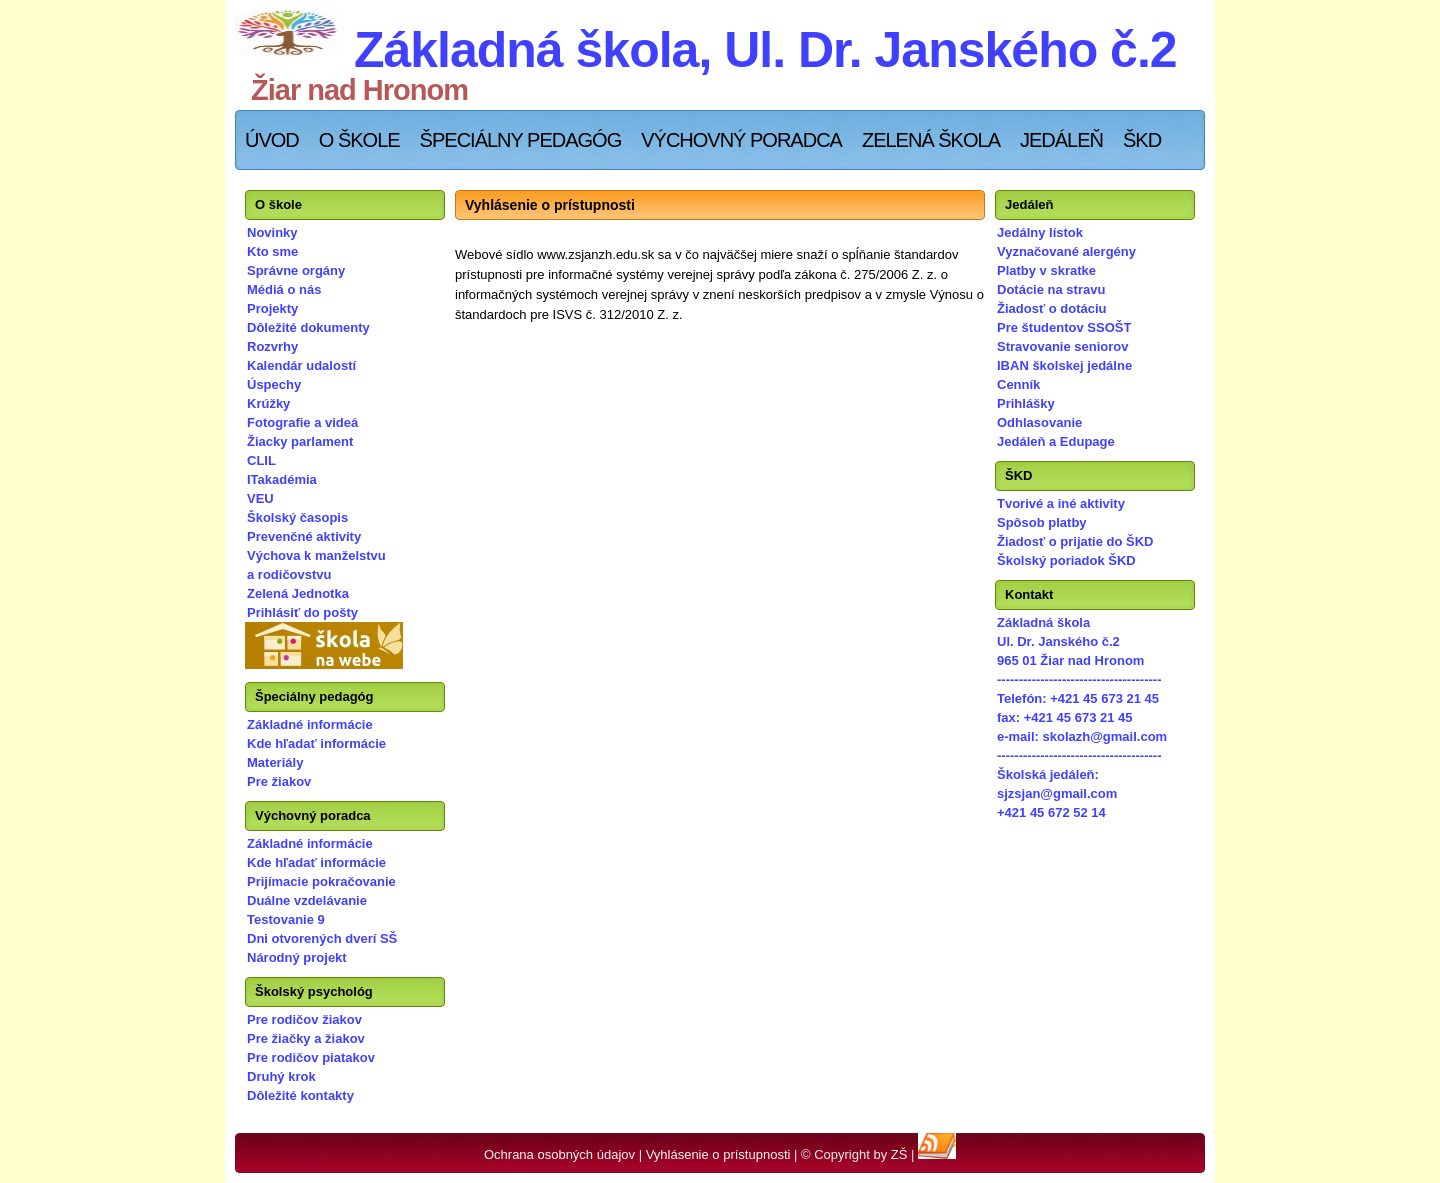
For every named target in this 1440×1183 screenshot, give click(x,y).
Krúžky (268, 403)
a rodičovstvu (289, 574)
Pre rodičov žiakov (304, 1019)
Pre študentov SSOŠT (1064, 327)
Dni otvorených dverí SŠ (322, 938)
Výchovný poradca (741, 140)
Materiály (275, 762)
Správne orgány (296, 270)
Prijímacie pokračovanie (321, 881)
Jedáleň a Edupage (1056, 441)
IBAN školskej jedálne (1064, 365)
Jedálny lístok (1040, 232)
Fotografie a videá (302, 422)
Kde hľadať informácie (316, 743)
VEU (260, 498)
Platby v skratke (1046, 270)
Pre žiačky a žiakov (306, 1038)
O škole (359, 140)
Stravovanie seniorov (1063, 346)
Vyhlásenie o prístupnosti (718, 1154)
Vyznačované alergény (1066, 251)
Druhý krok (281, 1076)
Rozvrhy (272, 346)
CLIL (261, 460)
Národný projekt (297, 957)
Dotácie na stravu (1051, 289)
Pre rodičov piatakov (311, 1057)
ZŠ (899, 1154)
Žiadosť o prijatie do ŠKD (1075, 541)
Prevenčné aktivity (304, 536)
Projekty (272, 308)
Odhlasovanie (1039, 422)
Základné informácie (310, 724)
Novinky (272, 232)
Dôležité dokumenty (308, 327)
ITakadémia (282, 479)
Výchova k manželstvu (316, 555)
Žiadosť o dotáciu (1052, 308)
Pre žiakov (279, 781)
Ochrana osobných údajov (559, 1154)
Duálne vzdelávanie (307, 900)
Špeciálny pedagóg (521, 140)
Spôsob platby (1042, 522)
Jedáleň (1061, 140)
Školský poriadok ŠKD (1066, 560)
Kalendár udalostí (301, 365)
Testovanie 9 (286, 919)
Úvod (272, 140)
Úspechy (274, 384)
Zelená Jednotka (298, 593)
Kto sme (272, 251)
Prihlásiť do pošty (302, 612)
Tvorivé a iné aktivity (1061, 503)
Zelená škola (931, 140)
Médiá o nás (284, 289)
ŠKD (1142, 140)
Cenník (1018, 384)
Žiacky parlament (300, 441)
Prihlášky (1026, 403)
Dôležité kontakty (300, 1095)
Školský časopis (297, 517)
